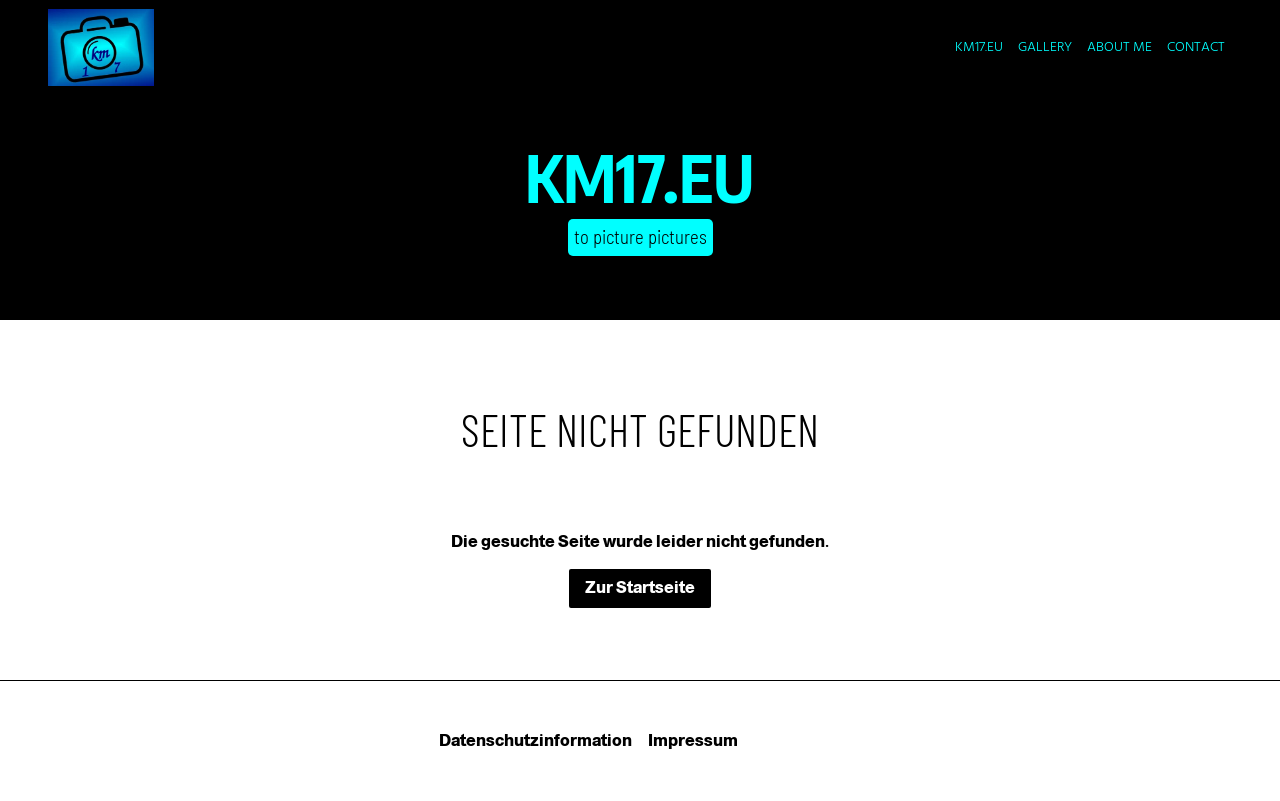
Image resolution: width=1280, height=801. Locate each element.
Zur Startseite (640, 587)
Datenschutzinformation (535, 740)
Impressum (693, 740)
